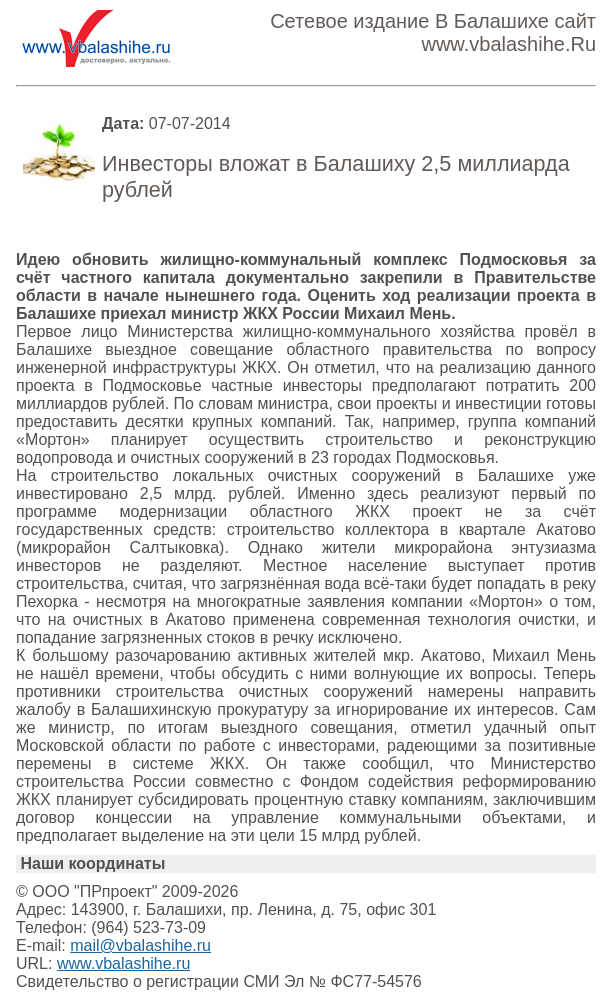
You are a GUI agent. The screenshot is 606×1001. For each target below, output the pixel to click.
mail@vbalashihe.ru (140, 945)
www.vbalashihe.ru (123, 963)
